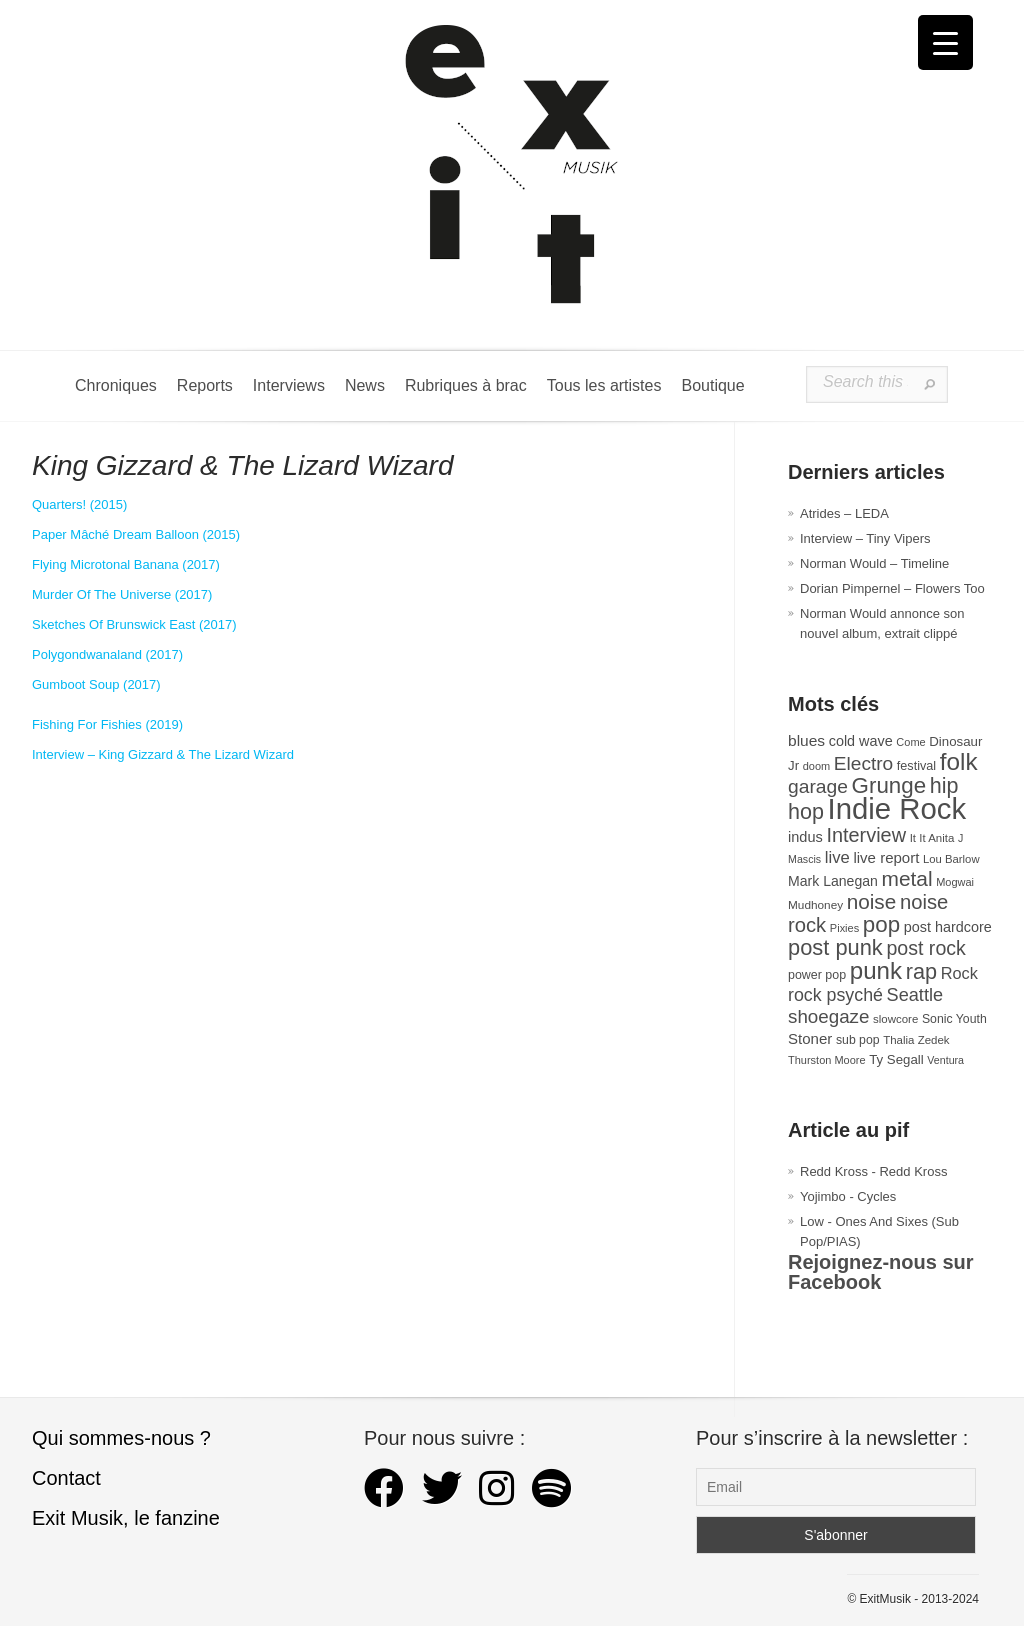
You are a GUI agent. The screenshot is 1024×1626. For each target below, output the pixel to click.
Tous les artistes (604, 385)
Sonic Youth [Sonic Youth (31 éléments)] (954, 1019)
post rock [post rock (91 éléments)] (925, 948)
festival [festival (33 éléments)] (916, 766)
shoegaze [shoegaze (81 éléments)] (828, 1016)
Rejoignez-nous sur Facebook (881, 1272)
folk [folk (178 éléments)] (959, 761)
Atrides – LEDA (844, 513)
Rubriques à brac (466, 385)
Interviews (289, 385)
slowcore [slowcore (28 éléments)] (895, 1019)
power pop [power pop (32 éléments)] (817, 975)
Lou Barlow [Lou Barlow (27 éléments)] (951, 859)
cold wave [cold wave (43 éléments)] (861, 741)
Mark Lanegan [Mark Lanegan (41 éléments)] (833, 881)
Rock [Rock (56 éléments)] (959, 973)
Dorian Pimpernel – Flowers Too (892, 588)
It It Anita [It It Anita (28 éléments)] (932, 838)
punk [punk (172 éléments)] (876, 970)
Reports (205, 385)
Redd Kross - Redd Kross (873, 1171)
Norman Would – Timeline (874, 563)
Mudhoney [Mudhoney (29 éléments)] (815, 905)
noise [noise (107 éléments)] (872, 901)
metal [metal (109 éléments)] (907, 878)
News (365, 385)
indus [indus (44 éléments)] (805, 837)
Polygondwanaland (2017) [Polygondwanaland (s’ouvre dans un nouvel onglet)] (107, 654)
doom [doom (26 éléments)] (816, 766)
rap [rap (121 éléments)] (921, 971)
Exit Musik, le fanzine (126, 1518)
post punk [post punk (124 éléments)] (835, 947)
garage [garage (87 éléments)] (818, 786)
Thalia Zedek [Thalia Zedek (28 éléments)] (916, 1040)
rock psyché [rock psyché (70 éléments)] (835, 995)
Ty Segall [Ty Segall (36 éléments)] (896, 1059)
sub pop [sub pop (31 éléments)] (858, 1040)
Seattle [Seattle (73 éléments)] (915, 995)
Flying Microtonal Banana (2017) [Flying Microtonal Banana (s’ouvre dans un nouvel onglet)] (126, 564)
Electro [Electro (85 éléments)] (863, 763)
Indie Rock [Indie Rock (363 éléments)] (897, 808)
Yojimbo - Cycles (848, 1196)
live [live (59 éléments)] (837, 857)
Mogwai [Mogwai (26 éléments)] (955, 882)
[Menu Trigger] (945, 42)
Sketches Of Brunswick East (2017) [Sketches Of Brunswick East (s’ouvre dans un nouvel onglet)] (134, 624)
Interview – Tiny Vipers (865, 538)
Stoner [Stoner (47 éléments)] (810, 1038)
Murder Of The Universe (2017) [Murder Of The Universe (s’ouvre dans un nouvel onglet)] (122, 594)
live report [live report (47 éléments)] (886, 857)
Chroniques (116, 385)
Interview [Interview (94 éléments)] (866, 835)
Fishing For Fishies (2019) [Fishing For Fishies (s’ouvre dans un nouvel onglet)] (107, 724)
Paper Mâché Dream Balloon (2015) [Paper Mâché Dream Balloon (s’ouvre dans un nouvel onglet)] (136, 534)
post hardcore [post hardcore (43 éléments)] (948, 927)
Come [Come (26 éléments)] (910, 742)
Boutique (712, 385)
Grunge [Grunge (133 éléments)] (889, 785)
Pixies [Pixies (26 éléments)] (844, 928)
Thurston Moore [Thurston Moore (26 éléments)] (827, 1060)
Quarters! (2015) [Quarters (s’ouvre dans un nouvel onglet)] (79, 504)
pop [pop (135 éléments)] (881, 924)
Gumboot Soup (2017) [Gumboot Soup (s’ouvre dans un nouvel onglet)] (96, 684)
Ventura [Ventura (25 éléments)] (945, 1060)
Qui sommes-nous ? (121, 1438)
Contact (66, 1478)
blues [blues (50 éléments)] (806, 740)
